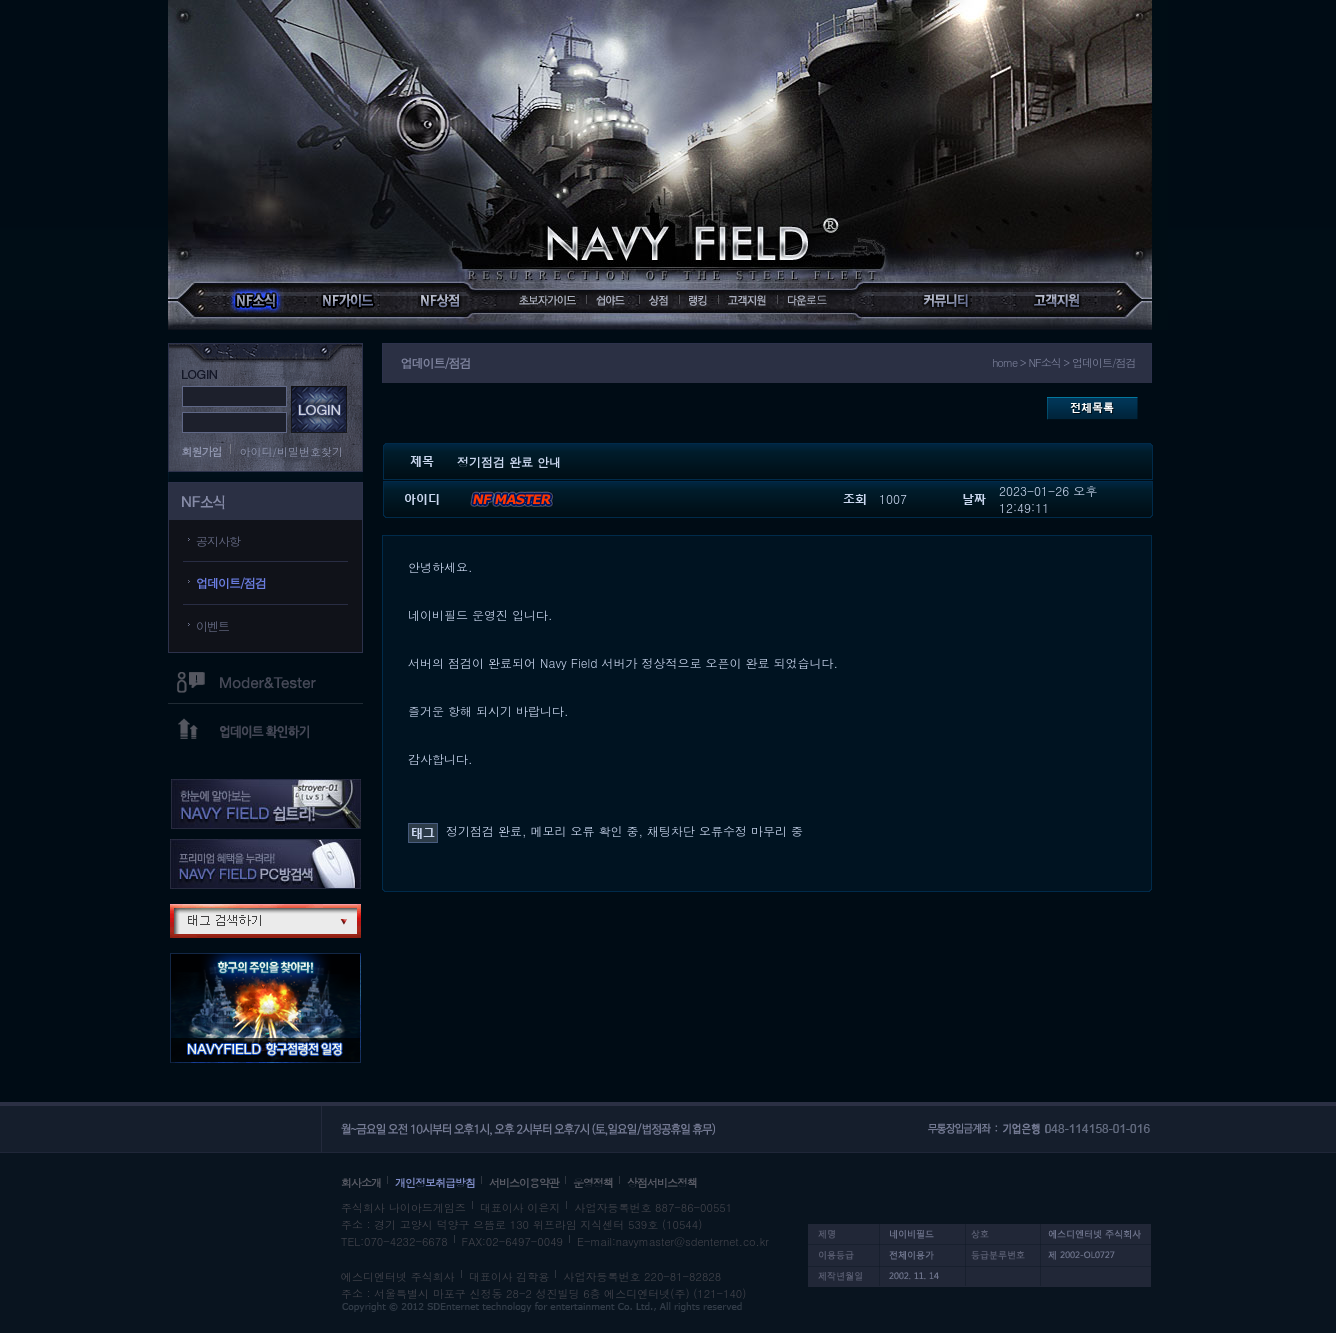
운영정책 (593, 1182)
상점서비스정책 (662, 1182)
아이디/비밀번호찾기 (292, 451)
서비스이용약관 (524, 1182)
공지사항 (218, 540)
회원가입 (202, 451)
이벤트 (212, 625)
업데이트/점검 (231, 582)
